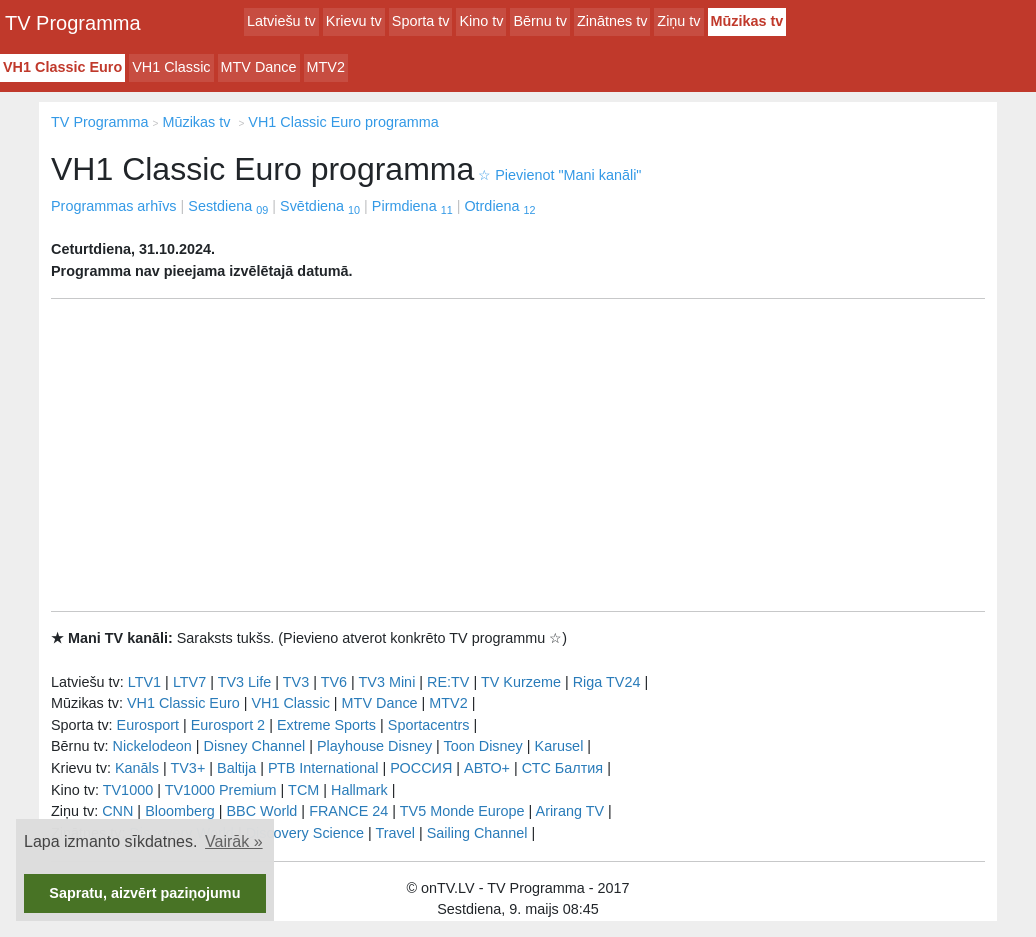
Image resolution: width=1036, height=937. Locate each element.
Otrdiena (499, 206)
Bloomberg (180, 811)
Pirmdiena (412, 206)
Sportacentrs (429, 725)
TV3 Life (245, 682)
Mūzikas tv (747, 21)
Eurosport (148, 725)
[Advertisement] (518, 455)
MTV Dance (259, 67)
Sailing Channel (477, 833)
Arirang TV (570, 811)
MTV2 (326, 67)
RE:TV (448, 682)
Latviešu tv (281, 21)
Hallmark (359, 790)
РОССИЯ (421, 768)
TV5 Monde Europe (462, 811)
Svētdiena (320, 206)
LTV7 (189, 682)
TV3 (296, 682)
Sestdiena (228, 206)
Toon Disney (483, 746)
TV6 (334, 682)
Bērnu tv (540, 21)
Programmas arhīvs (114, 206)
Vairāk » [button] (234, 841)
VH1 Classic (171, 67)
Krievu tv (354, 21)
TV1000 (128, 790)
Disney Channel (255, 746)
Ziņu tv (678, 21)
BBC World (261, 811)
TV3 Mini (387, 682)
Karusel (559, 746)
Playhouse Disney (374, 746)
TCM (303, 790)
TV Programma (73, 23)
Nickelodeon (152, 746)
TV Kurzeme (521, 682)
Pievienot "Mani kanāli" (559, 175)
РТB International (323, 768)
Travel (395, 833)
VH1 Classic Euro (62, 67)
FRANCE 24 (348, 811)
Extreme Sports (326, 725)
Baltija (236, 768)
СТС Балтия (562, 768)
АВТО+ (487, 768)
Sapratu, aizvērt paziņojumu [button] (144, 893)
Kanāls (137, 768)
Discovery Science (305, 833)
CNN (117, 811)
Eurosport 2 (228, 725)
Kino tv (481, 21)
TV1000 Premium (221, 790)
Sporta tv (421, 21)
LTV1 (144, 682)
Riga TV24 (607, 682)
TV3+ (187, 768)
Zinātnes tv (612, 21)
